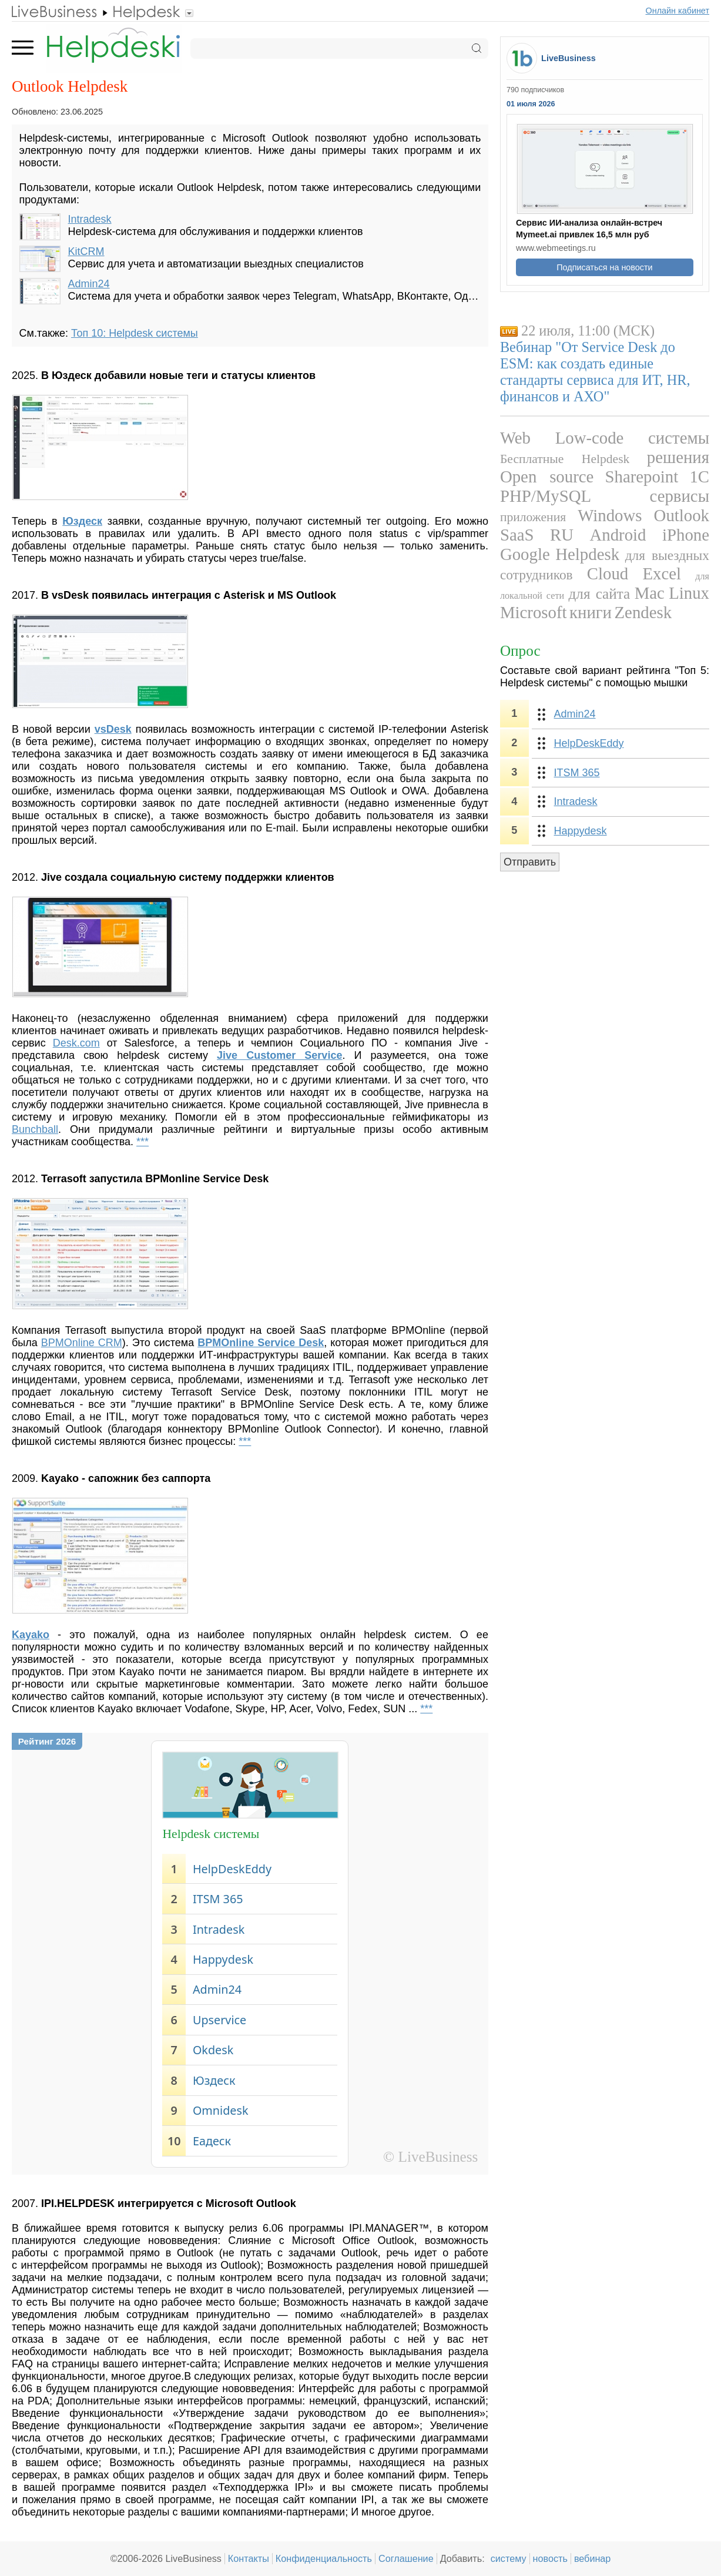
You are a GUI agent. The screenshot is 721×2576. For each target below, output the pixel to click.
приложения (533, 517)
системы (678, 437)
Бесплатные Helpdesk (564, 459)
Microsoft (533, 612)
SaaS (517, 534)
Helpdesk (587, 554)
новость (550, 2558)
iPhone (685, 534)
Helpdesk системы (210, 1834)
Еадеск (212, 2141)
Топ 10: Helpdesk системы (134, 333)
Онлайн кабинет (678, 10)
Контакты (248, 2558)
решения (678, 457)
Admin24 (89, 284)
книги (590, 612)
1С (699, 476)
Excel (661, 573)
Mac (650, 592)
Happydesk (223, 1959)
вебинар (592, 2558)
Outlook (681, 515)
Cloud (607, 573)
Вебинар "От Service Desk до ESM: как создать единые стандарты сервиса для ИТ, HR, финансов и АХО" (595, 371)
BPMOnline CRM (81, 1343)
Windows (610, 515)
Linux (689, 592)
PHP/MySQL (545, 496)
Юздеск (214, 2080)
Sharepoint (641, 476)
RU (562, 534)
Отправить (530, 862)
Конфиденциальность (324, 2558)
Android (618, 534)
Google (525, 554)
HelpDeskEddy (232, 1869)
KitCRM (86, 251)
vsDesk (113, 729)
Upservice (219, 2020)
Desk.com (76, 1043)
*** (142, 1142)
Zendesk (643, 612)
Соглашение (406, 2558)
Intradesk (90, 219)
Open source (546, 476)
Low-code (589, 437)
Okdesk (213, 2050)
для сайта (600, 594)
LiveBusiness (568, 58)
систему (509, 2558)
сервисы (679, 496)
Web (515, 437)
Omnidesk (221, 2110)
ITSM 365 (218, 1899)
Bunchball (35, 1129)
